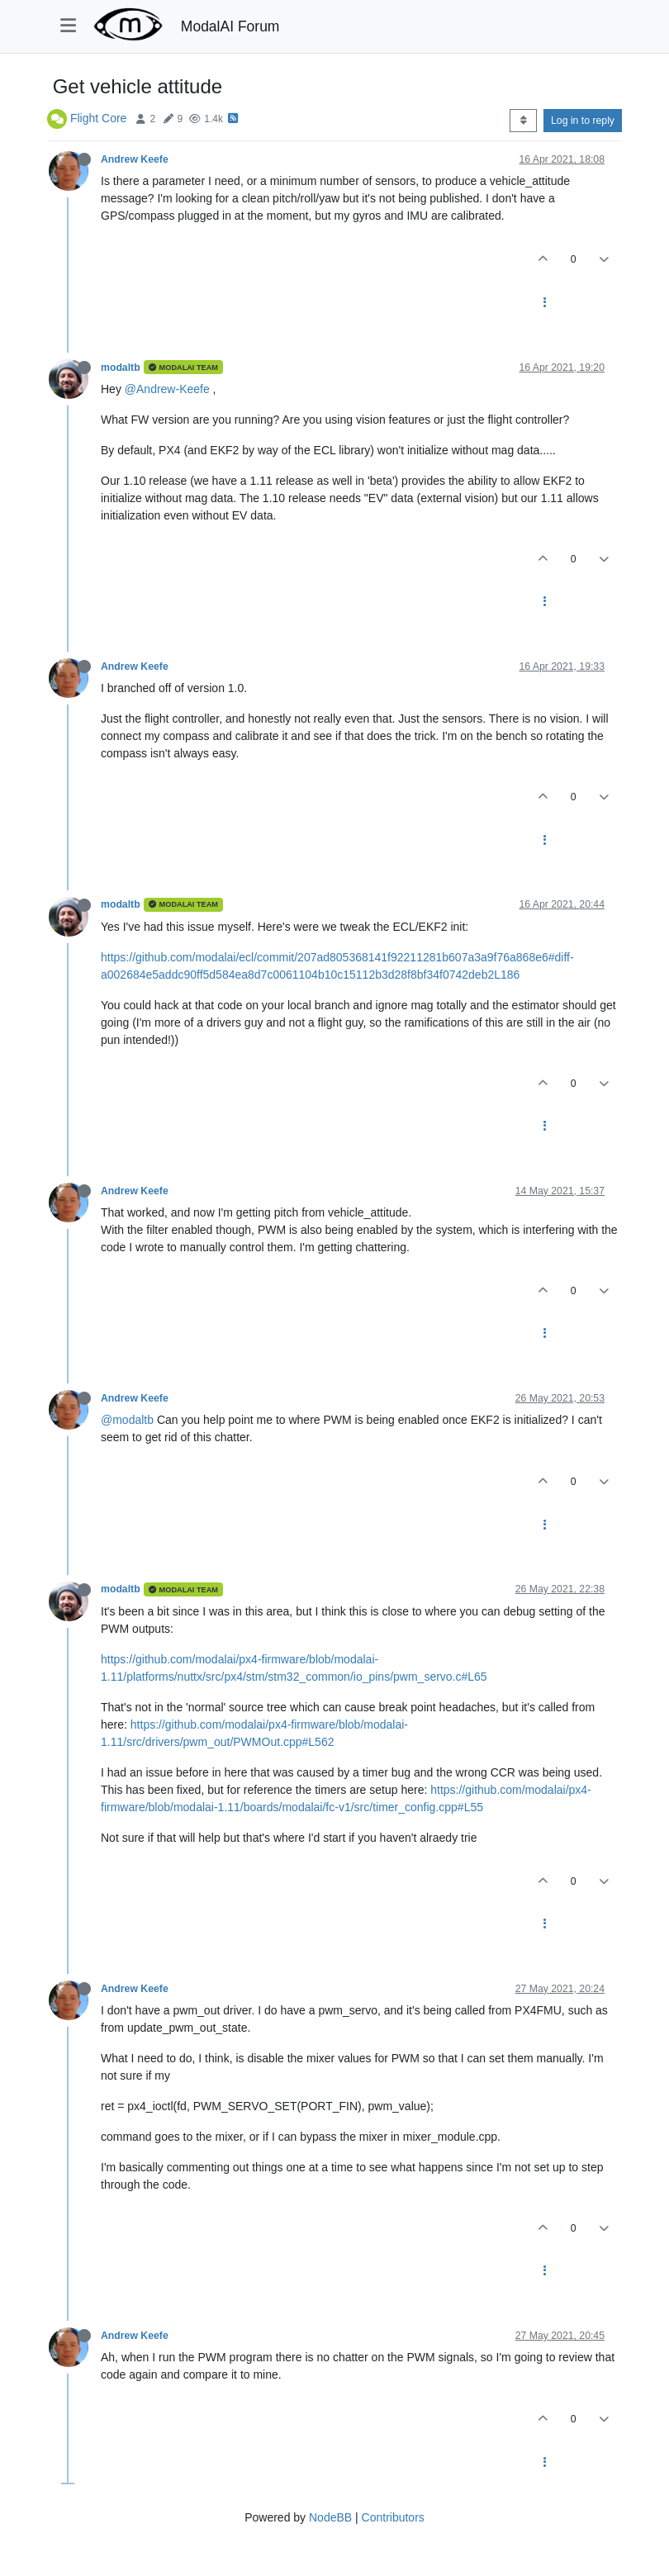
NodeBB (330, 2517)
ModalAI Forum (230, 26)
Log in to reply (582, 120)
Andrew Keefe (134, 159)
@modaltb (127, 1419)
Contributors (393, 2517)
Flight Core (98, 118)
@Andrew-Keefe (167, 389)
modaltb (120, 367)
